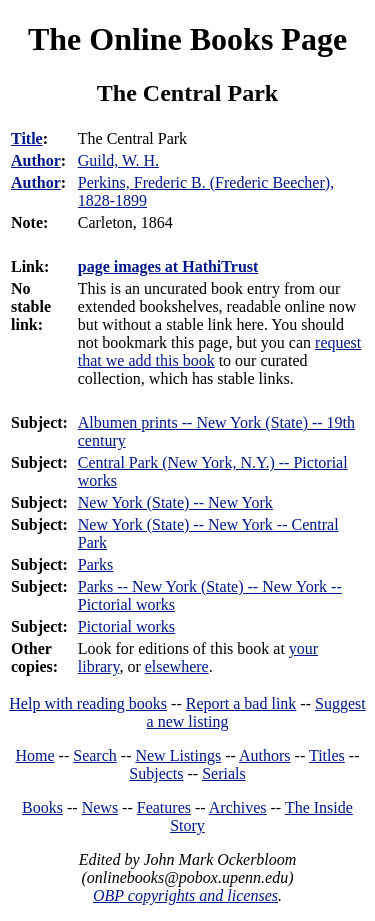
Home (35, 755)
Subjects (156, 773)
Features (164, 807)
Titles (327, 755)
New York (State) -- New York (175, 502)
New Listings (178, 755)
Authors (265, 755)
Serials (224, 773)
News (100, 807)
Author (36, 160)
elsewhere (177, 666)
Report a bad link (241, 703)
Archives (238, 807)
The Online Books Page (187, 39)
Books (42, 807)
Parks (96, 564)
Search (95, 755)
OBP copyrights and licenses (185, 895)
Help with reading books (88, 703)
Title (27, 138)
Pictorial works (126, 626)
